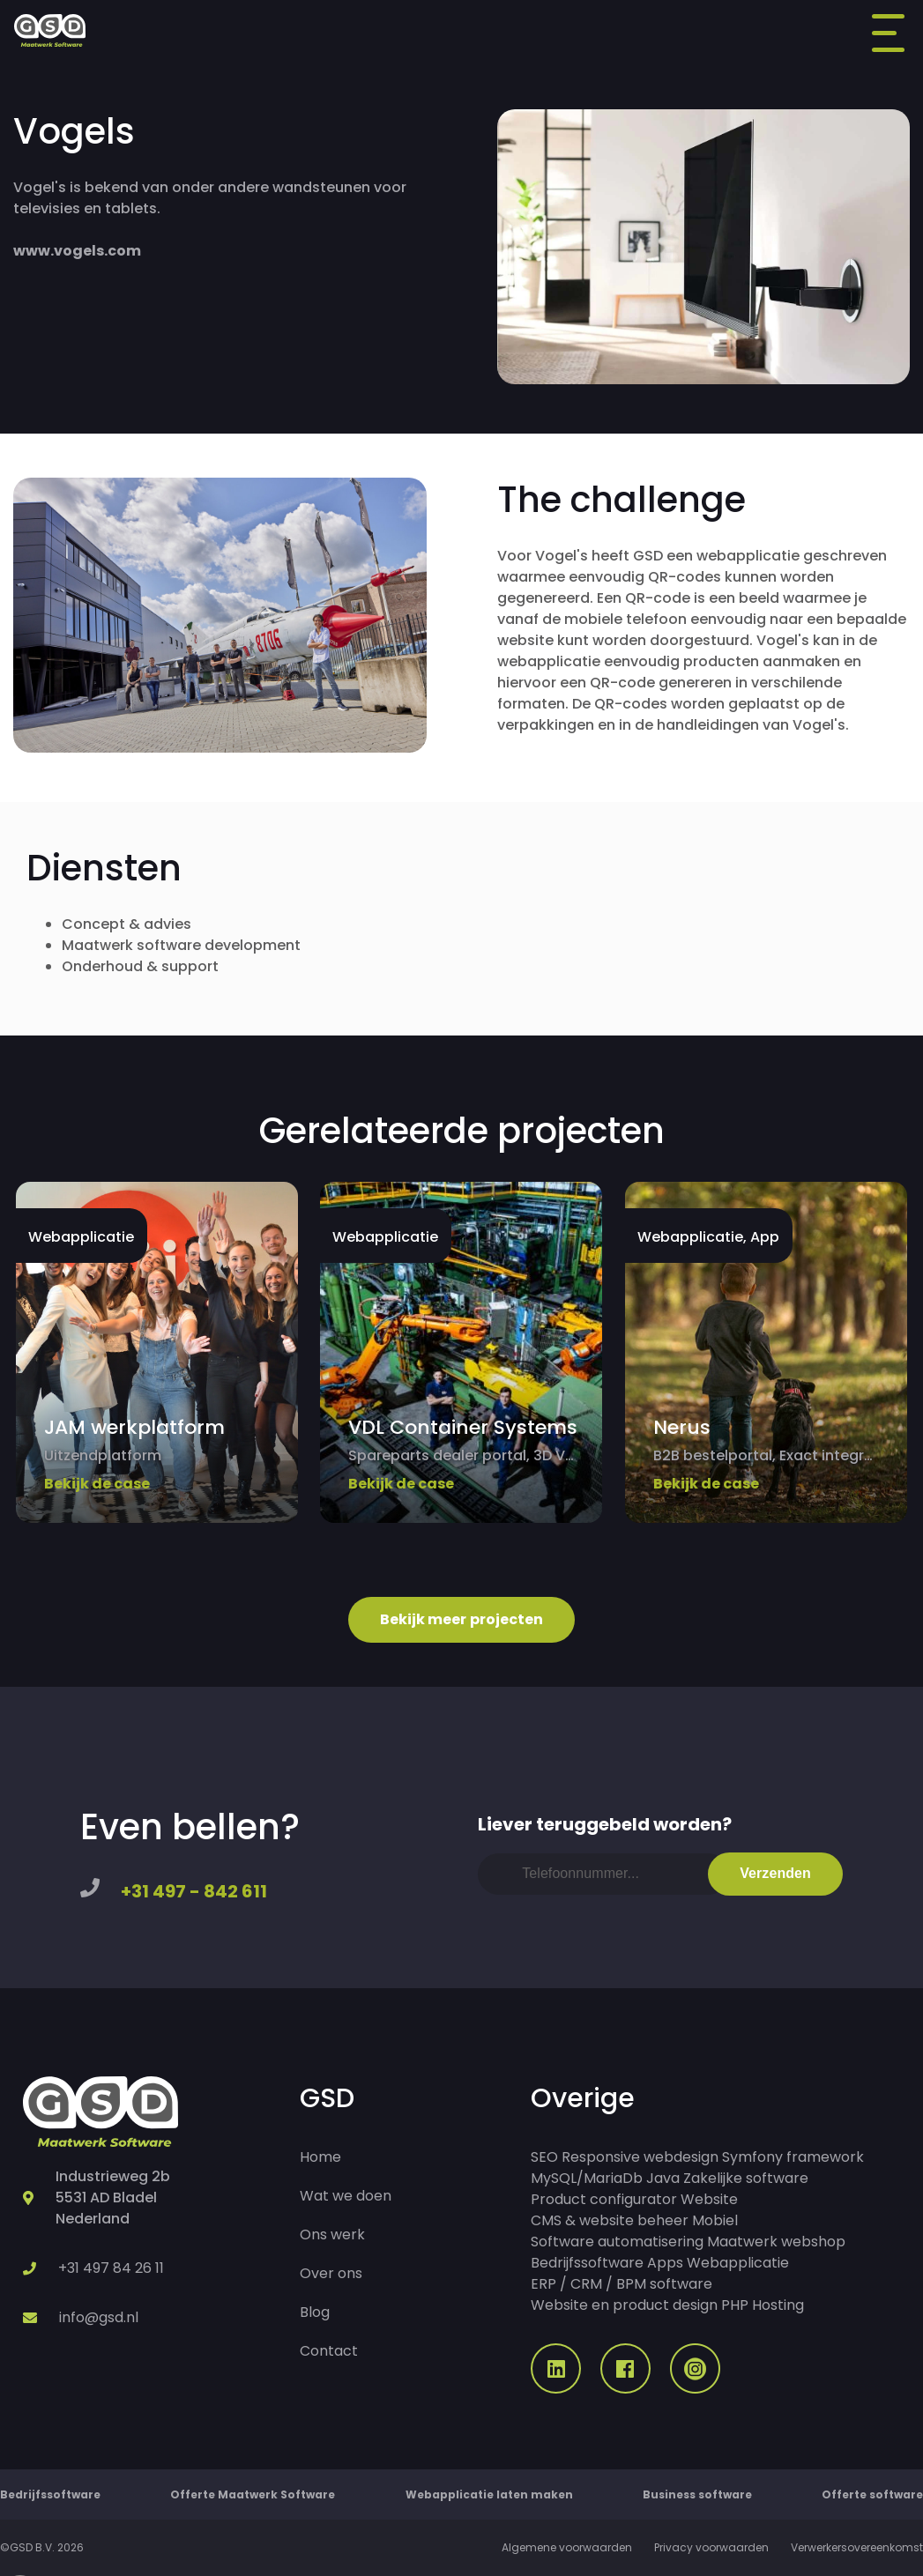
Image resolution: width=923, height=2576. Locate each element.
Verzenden (775, 1873)
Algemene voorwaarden (567, 2547)
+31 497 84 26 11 (111, 2268)
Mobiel (715, 2220)
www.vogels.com (77, 251)
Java (663, 2178)
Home (320, 2157)
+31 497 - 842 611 (194, 1891)
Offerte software (872, 2494)
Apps (665, 2263)
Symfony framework (793, 2157)
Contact (329, 2351)
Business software (697, 2494)
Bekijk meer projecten (462, 1619)
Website (709, 2199)
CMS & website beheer (610, 2220)
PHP (734, 2305)
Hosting (778, 2305)
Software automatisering (617, 2241)
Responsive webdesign (640, 2157)
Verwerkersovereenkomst (857, 2547)
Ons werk (332, 2234)
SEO (544, 2157)
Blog (315, 2312)
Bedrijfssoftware (587, 2263)
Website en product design (624, 2305)
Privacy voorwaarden (711, 2547)
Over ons (331, 2273)
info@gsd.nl (98, 2317)
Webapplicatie (738, 2263)
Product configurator (604, 2199)
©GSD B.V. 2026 (42, 2547)
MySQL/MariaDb (587, 2178)
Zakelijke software (745, 2178)
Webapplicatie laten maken (489, 2494)
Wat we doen (345, 2196)
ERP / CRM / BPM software (621, 2284)
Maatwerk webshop (776, 2241)
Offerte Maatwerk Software (252, 2494)
